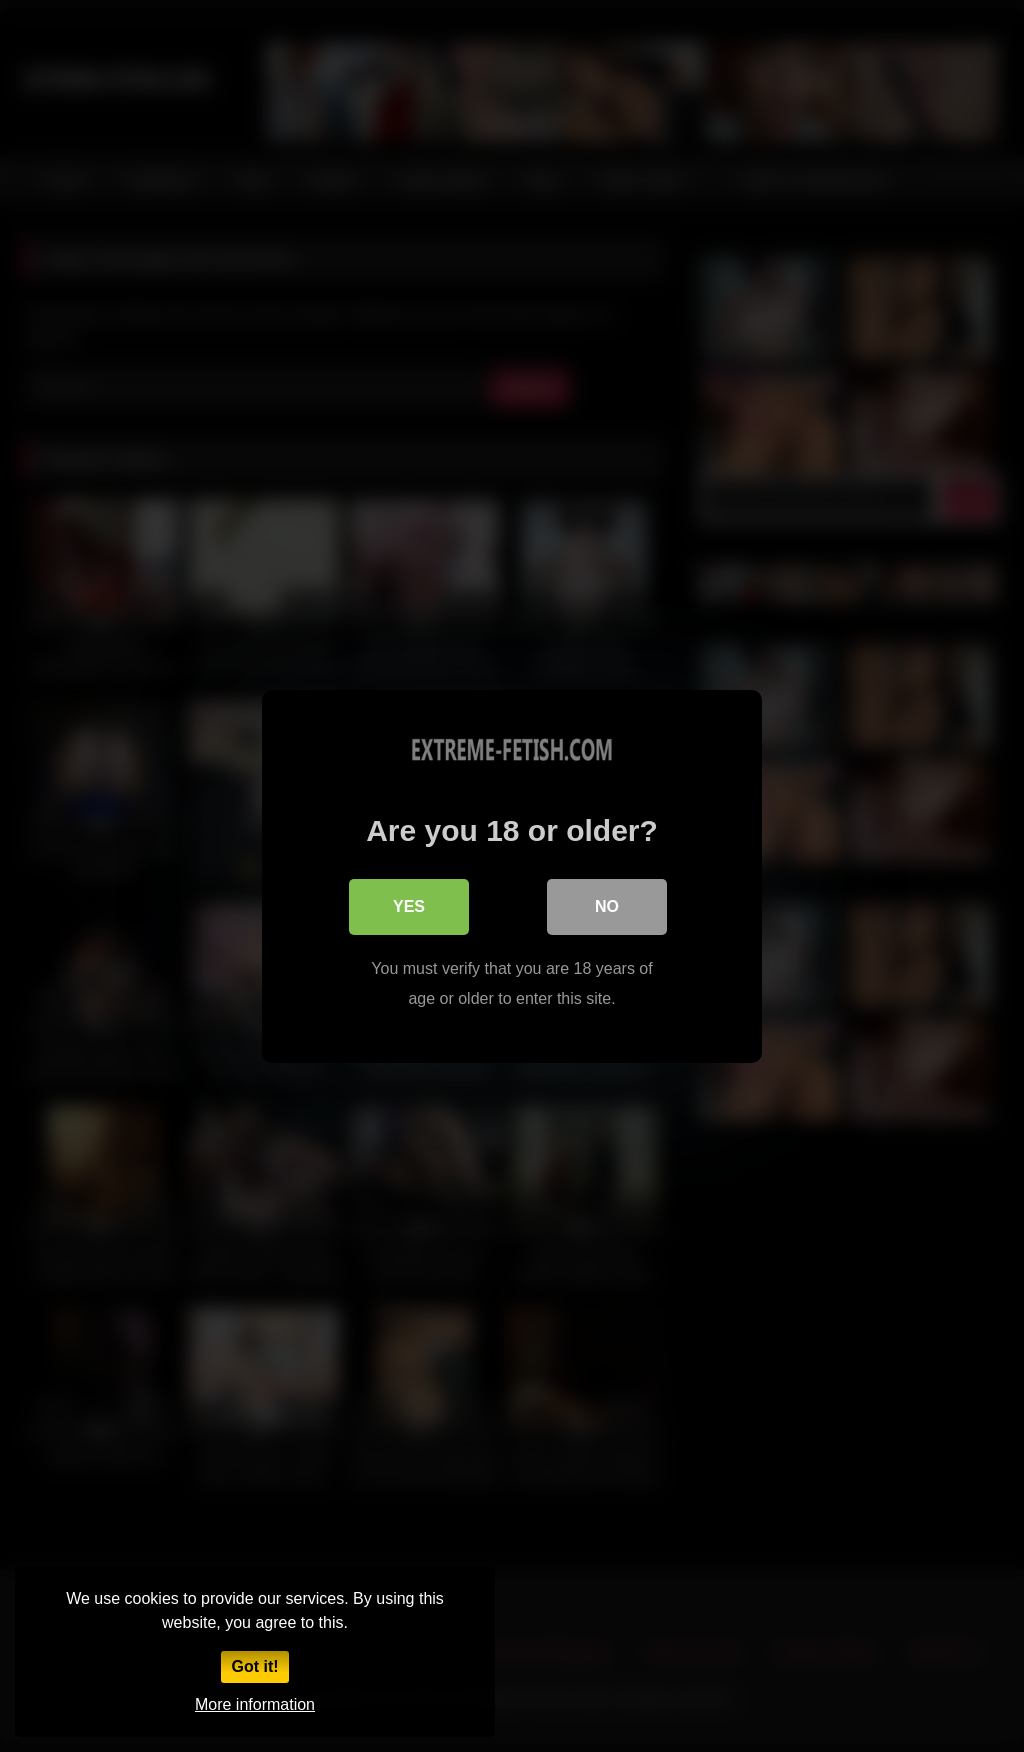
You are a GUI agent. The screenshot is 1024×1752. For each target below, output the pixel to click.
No (607, 905)
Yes (409, 905)
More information (255, 1704)
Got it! (254, 1666)
